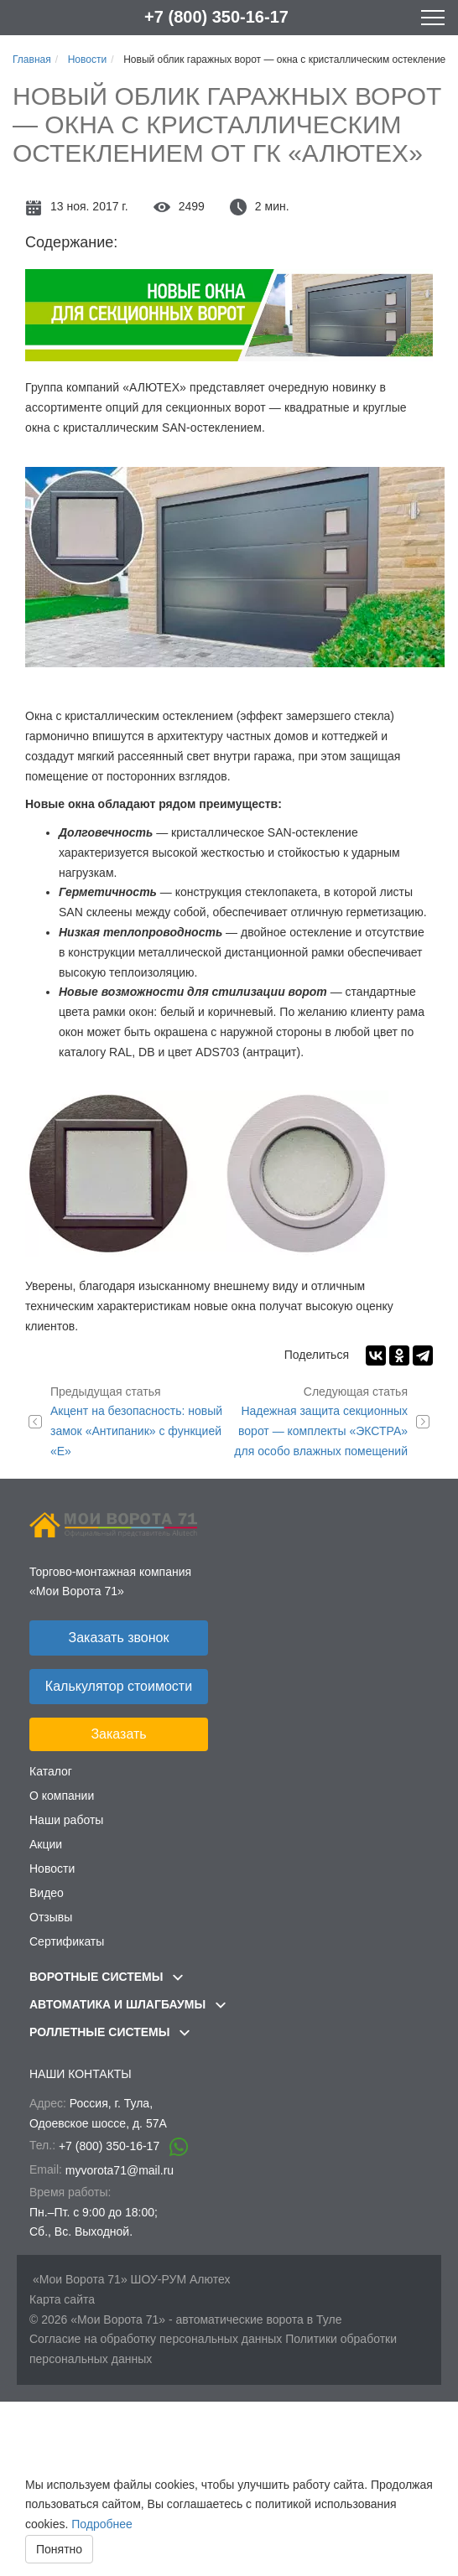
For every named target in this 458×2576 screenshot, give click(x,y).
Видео (46, 1893)
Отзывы (50, 1917)
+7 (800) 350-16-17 (216, 17)
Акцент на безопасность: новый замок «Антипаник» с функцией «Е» (139, 1420)
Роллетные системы (109, 2032)
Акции (45, 1844)
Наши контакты (80, 2074)
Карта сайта (62, 2299)
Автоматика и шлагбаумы (127, 2004)
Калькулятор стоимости (118, 1686)
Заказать (118, 1734)
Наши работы (66, 1820)
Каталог (50, 1771)
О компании (61, 1795)
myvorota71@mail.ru (119, 2170)
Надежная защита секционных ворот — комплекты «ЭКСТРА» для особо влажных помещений (318, 1420)
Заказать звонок (119, 1637)
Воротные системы (106, 1976)
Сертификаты (66, 1941)
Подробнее (102, 2524)
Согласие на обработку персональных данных (155, 2338)
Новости (52, 1868)
